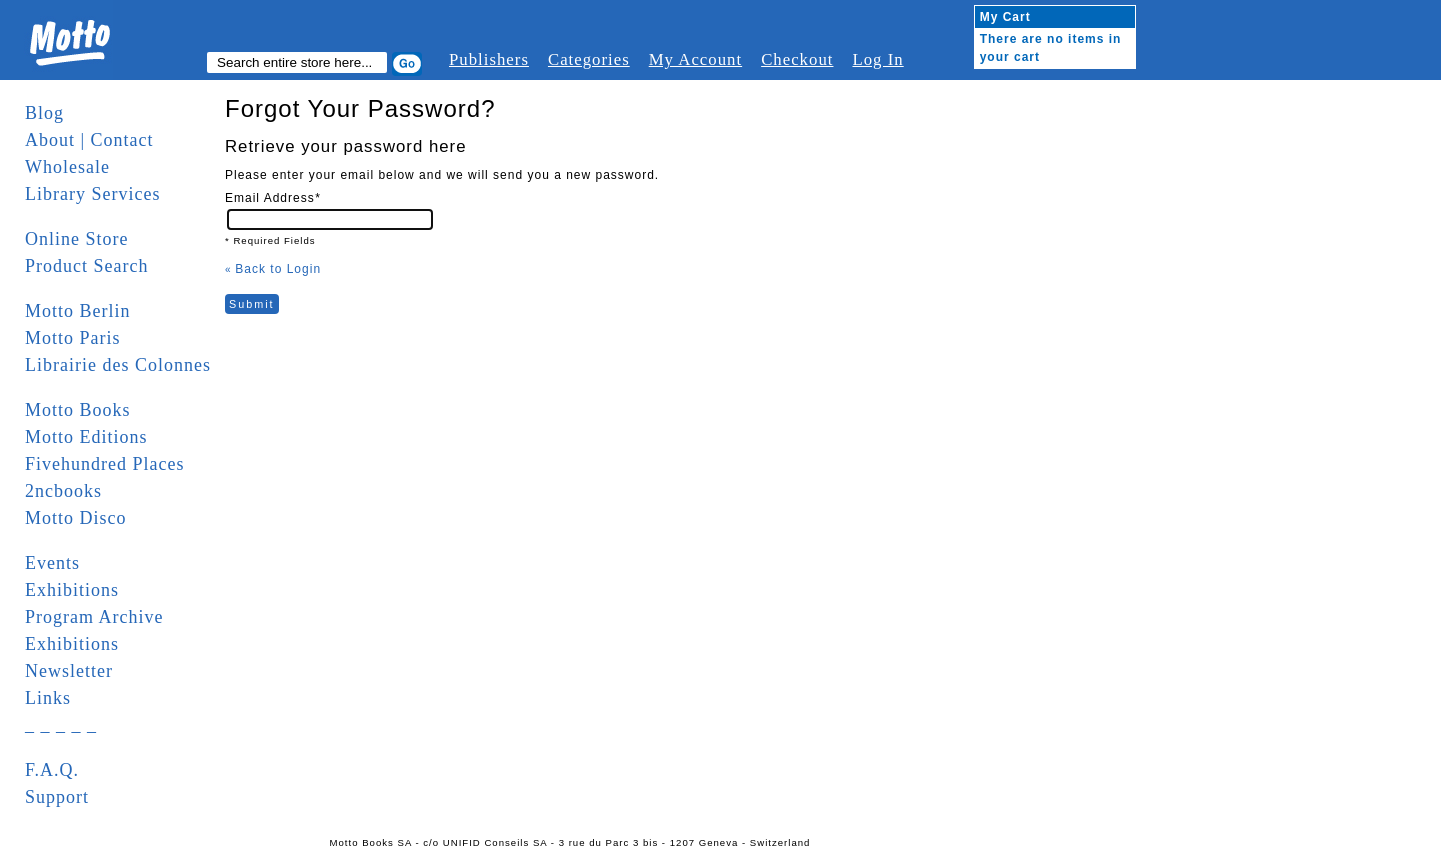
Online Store (77, 239)
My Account (695, 59)
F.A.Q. (52, 770)
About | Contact (89, 140)
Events (52, 563)
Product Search (86, 266)
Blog (44, 113)
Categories (589, 59)
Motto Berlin (78, 311)
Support (57, 797)
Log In (877, 59)
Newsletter (69, 671)
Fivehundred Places (104, 464)
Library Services (92, 194)
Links (48, 698)
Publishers (489, 59)
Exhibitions (72, 590)
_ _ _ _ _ (61, 725)
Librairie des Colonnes (118, 365)
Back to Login (273, 269)
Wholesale (67, 167)
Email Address (272, 198)
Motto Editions (86, 437)
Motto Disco (76, 518)
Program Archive (94, 617)
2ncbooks (63, 491)
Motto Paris (73, 338)
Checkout (797, 59)
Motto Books (78, 410)
